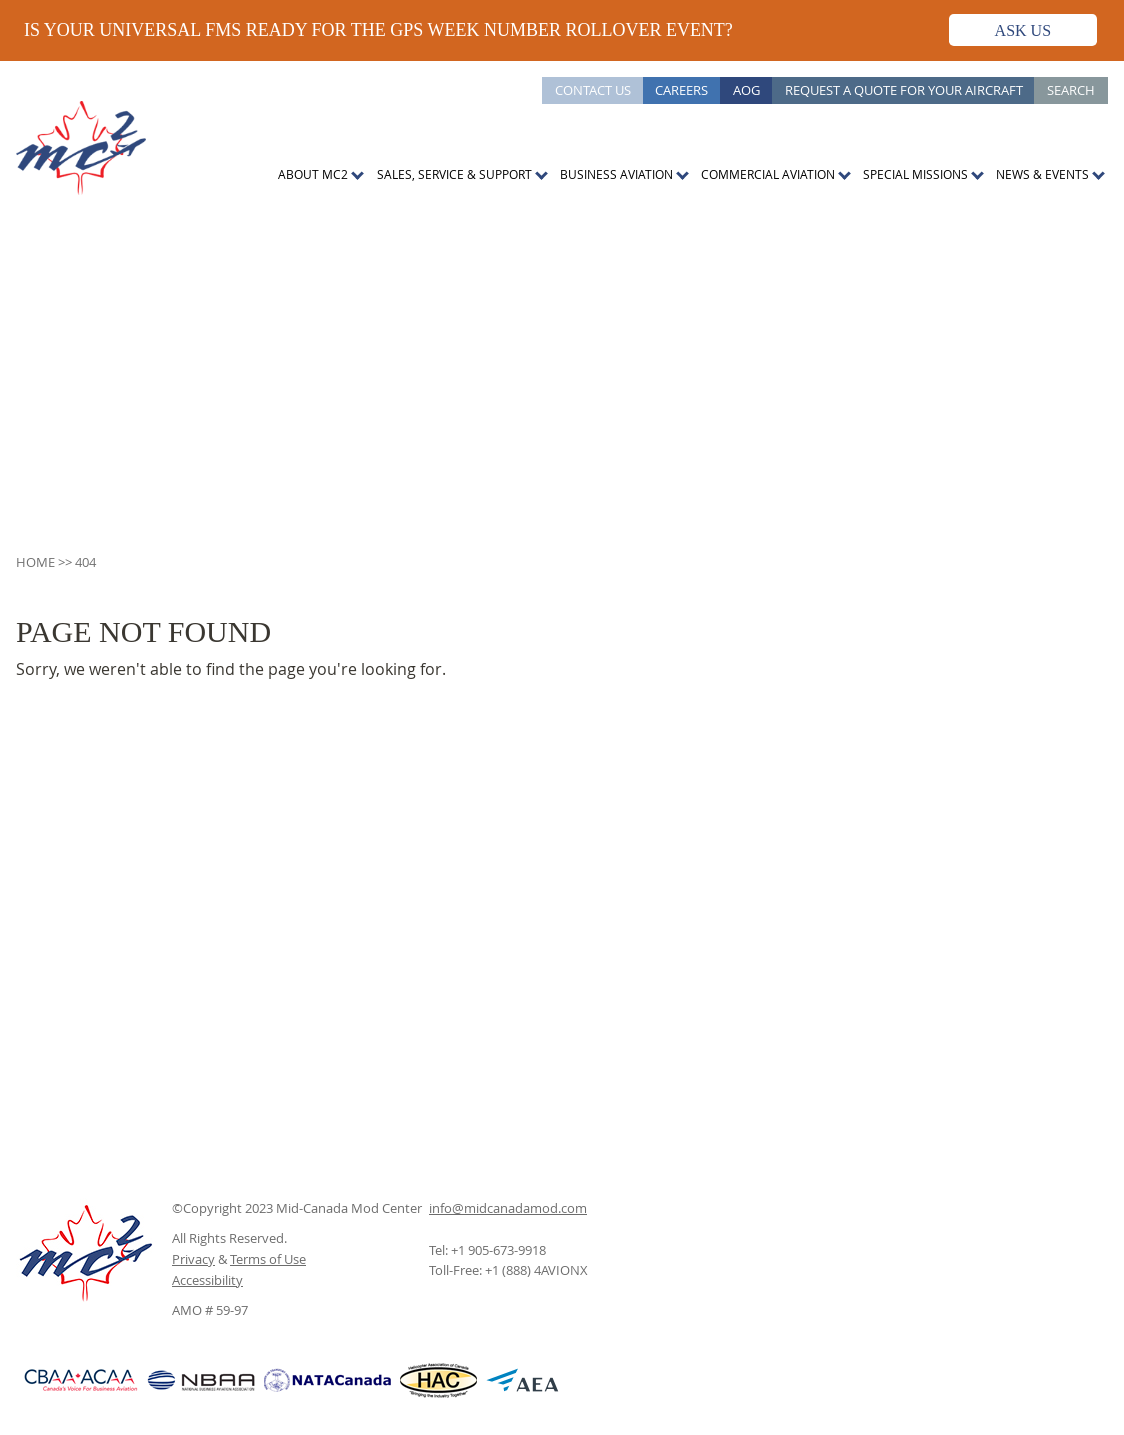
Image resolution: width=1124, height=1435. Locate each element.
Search (1071, 90)
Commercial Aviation (768, 174)
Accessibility (207, 1280)
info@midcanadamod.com (508, 1208)
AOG (746, 90)
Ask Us (1023, 30)
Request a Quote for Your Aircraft (904, 90)
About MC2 (313, 174)
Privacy (193, 1259)
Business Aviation (616, 174)
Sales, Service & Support (454, 174)
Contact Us (593, 90)
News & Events (1042, 174)
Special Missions (915, 174)
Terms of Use (268, 1259)
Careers (681, 90)
